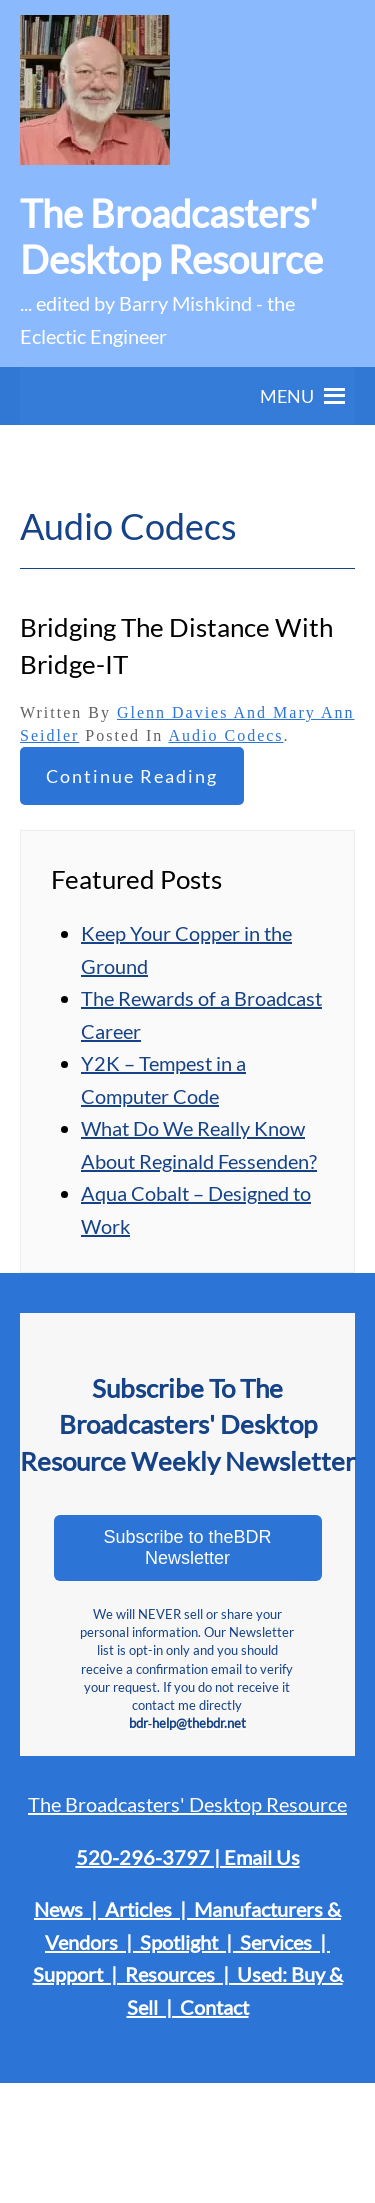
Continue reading (132, 776)
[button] (287, 396)
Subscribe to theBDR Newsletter (187, 1547)
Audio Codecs (225, 735)
